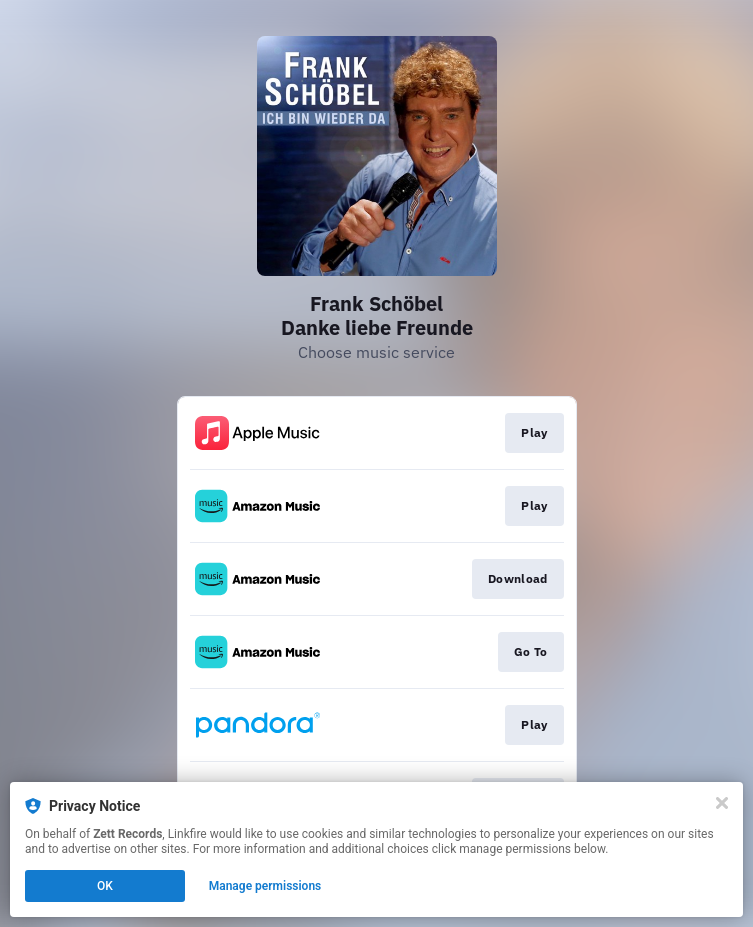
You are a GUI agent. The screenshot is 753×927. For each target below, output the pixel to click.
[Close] (722, 803)
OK (105, 886)
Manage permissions (265, 886)
